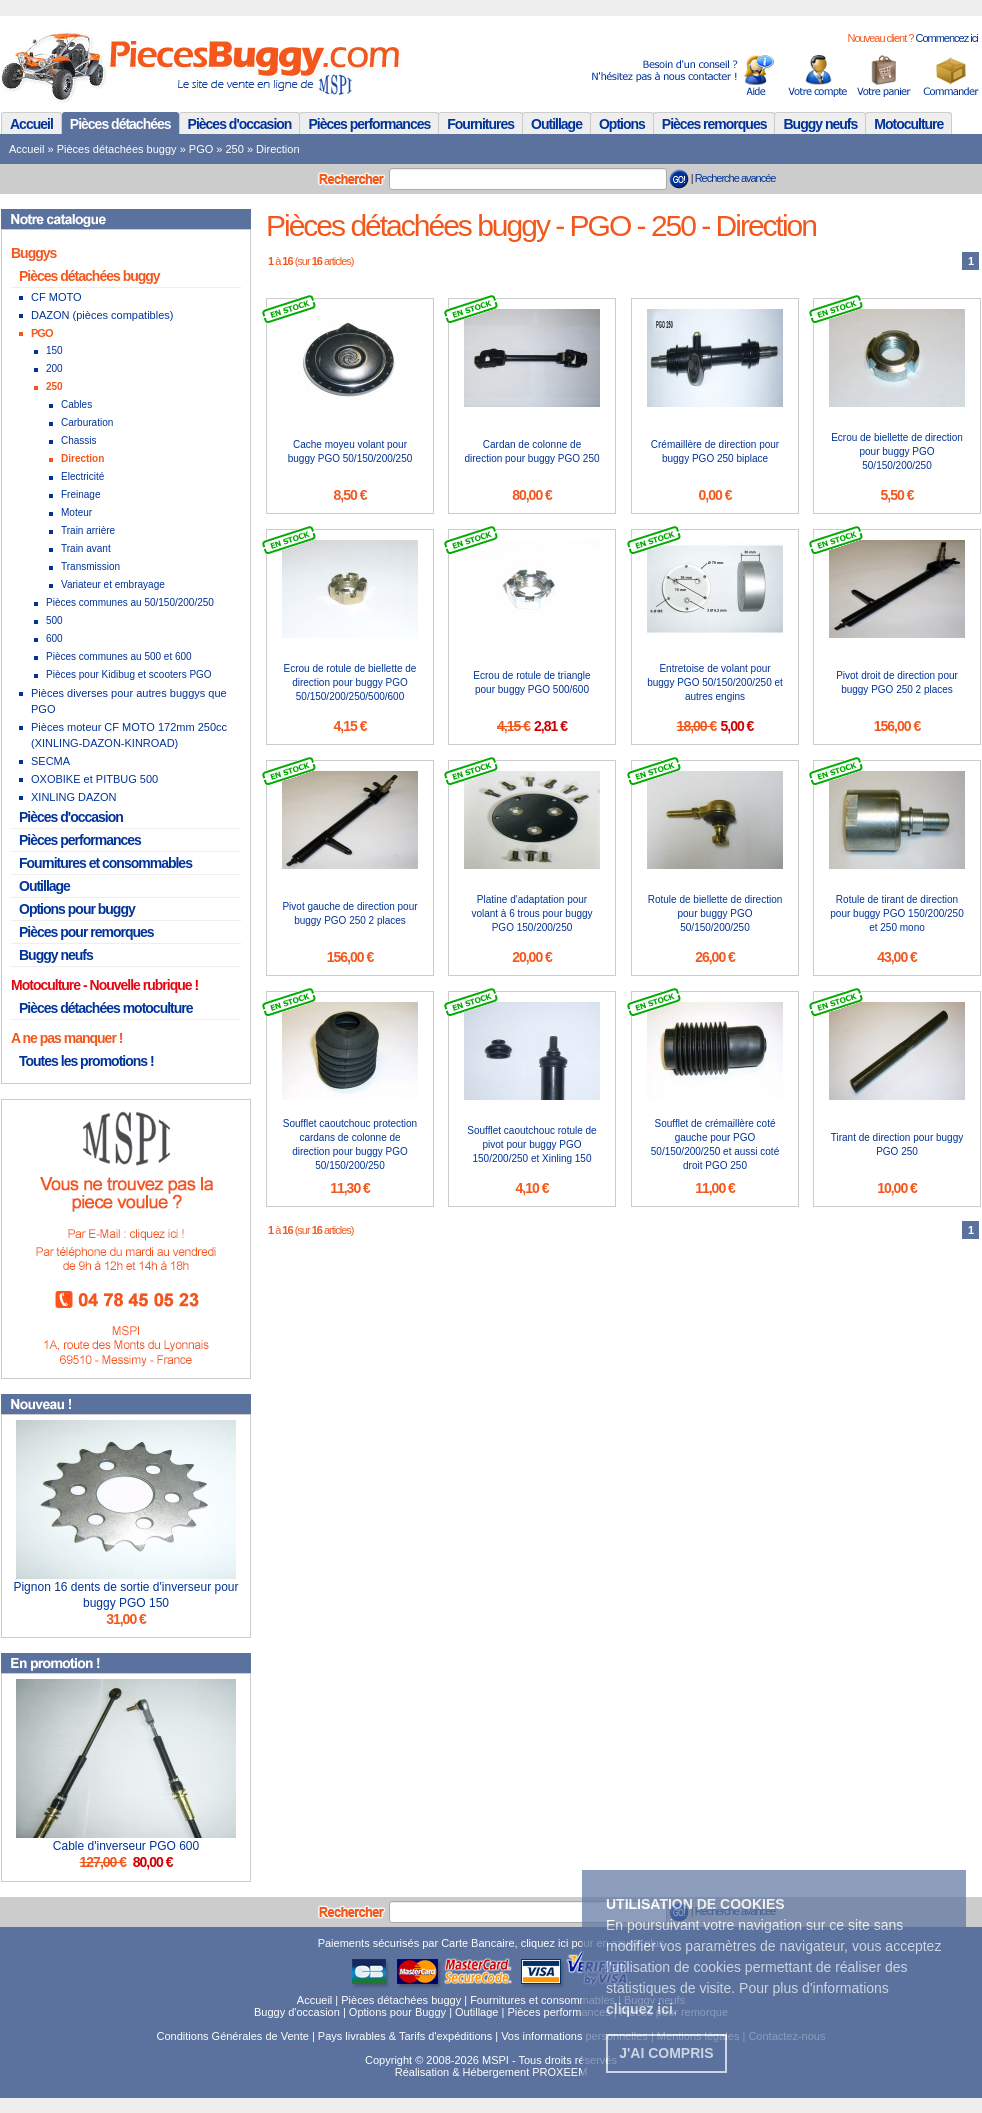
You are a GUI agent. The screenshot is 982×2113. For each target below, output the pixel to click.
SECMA (50, 761)
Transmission (90, 566)
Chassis (79, 440)
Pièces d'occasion (240, 124)
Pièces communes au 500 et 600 (119, 656)
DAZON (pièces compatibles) (102, 315)
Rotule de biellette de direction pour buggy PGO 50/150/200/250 (715, 913)
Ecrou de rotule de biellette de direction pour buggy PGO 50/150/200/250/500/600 (350, 682)
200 (54, 368)
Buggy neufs (820, 124)
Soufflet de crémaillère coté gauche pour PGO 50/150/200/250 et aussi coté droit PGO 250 (715, 1144)
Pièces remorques (714, 124)
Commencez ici (946, 38)
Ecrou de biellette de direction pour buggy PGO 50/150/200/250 (897, 451)
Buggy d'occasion (297, 2012)
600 (54, 638)
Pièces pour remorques (86, 932)
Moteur (76, 512)
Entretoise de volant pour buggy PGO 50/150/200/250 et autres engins (715, 682)
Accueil (31, 124)
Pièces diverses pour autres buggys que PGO (129, 701)
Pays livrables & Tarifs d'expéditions (405, 2036)
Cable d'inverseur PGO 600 (126, 1846)
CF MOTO (56, 297)
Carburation (87, 422)
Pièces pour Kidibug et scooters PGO (129, 674)
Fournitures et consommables (105, 863)
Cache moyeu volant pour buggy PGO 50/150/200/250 (350, 451)
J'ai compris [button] (666, 2053)
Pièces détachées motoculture (106, 1008)
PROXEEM (559, 2072)
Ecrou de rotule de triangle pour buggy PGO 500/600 (531, 682)
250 (235, 149)
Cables (76, 404)
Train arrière (88, 530)
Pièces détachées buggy (117, 149)
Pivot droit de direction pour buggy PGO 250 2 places (897, 682)
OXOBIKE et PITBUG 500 (94, 779)
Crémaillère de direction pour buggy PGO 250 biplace (715, 451)
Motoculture (908, 124)
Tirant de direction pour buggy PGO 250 (897, 1144)
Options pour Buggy (397, 2012)
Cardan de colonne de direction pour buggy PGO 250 (531, 451)
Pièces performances (369, 124)
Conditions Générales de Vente (233, 2036)
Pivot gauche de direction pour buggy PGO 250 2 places (349, 913)
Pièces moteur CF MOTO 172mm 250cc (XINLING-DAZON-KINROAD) (129, 735)
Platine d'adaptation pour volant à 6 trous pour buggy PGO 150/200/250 (531, 913)
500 (54, 620)
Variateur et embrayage (113, 584)
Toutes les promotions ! (86, 1061)
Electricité (82, 476)
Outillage (556, 124)
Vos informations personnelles (574, 2036)
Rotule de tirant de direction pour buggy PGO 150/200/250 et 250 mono (896, 913)
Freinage (80, 494)
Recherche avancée (735, 178)
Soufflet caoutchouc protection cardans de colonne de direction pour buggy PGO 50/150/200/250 (350, 1144)
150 (54, 350)
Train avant (86, 548)
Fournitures (480, 124)
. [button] (641, 2009)
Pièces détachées (120, 124)
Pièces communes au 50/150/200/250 (130, 602)
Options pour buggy (77, 909)
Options (622, 124)
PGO (201, 149)
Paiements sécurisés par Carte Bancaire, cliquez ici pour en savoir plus (491, 1943)
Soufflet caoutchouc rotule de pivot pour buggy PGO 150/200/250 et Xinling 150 (531, 1144)
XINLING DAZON (74, 797)
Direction (277, 149)
